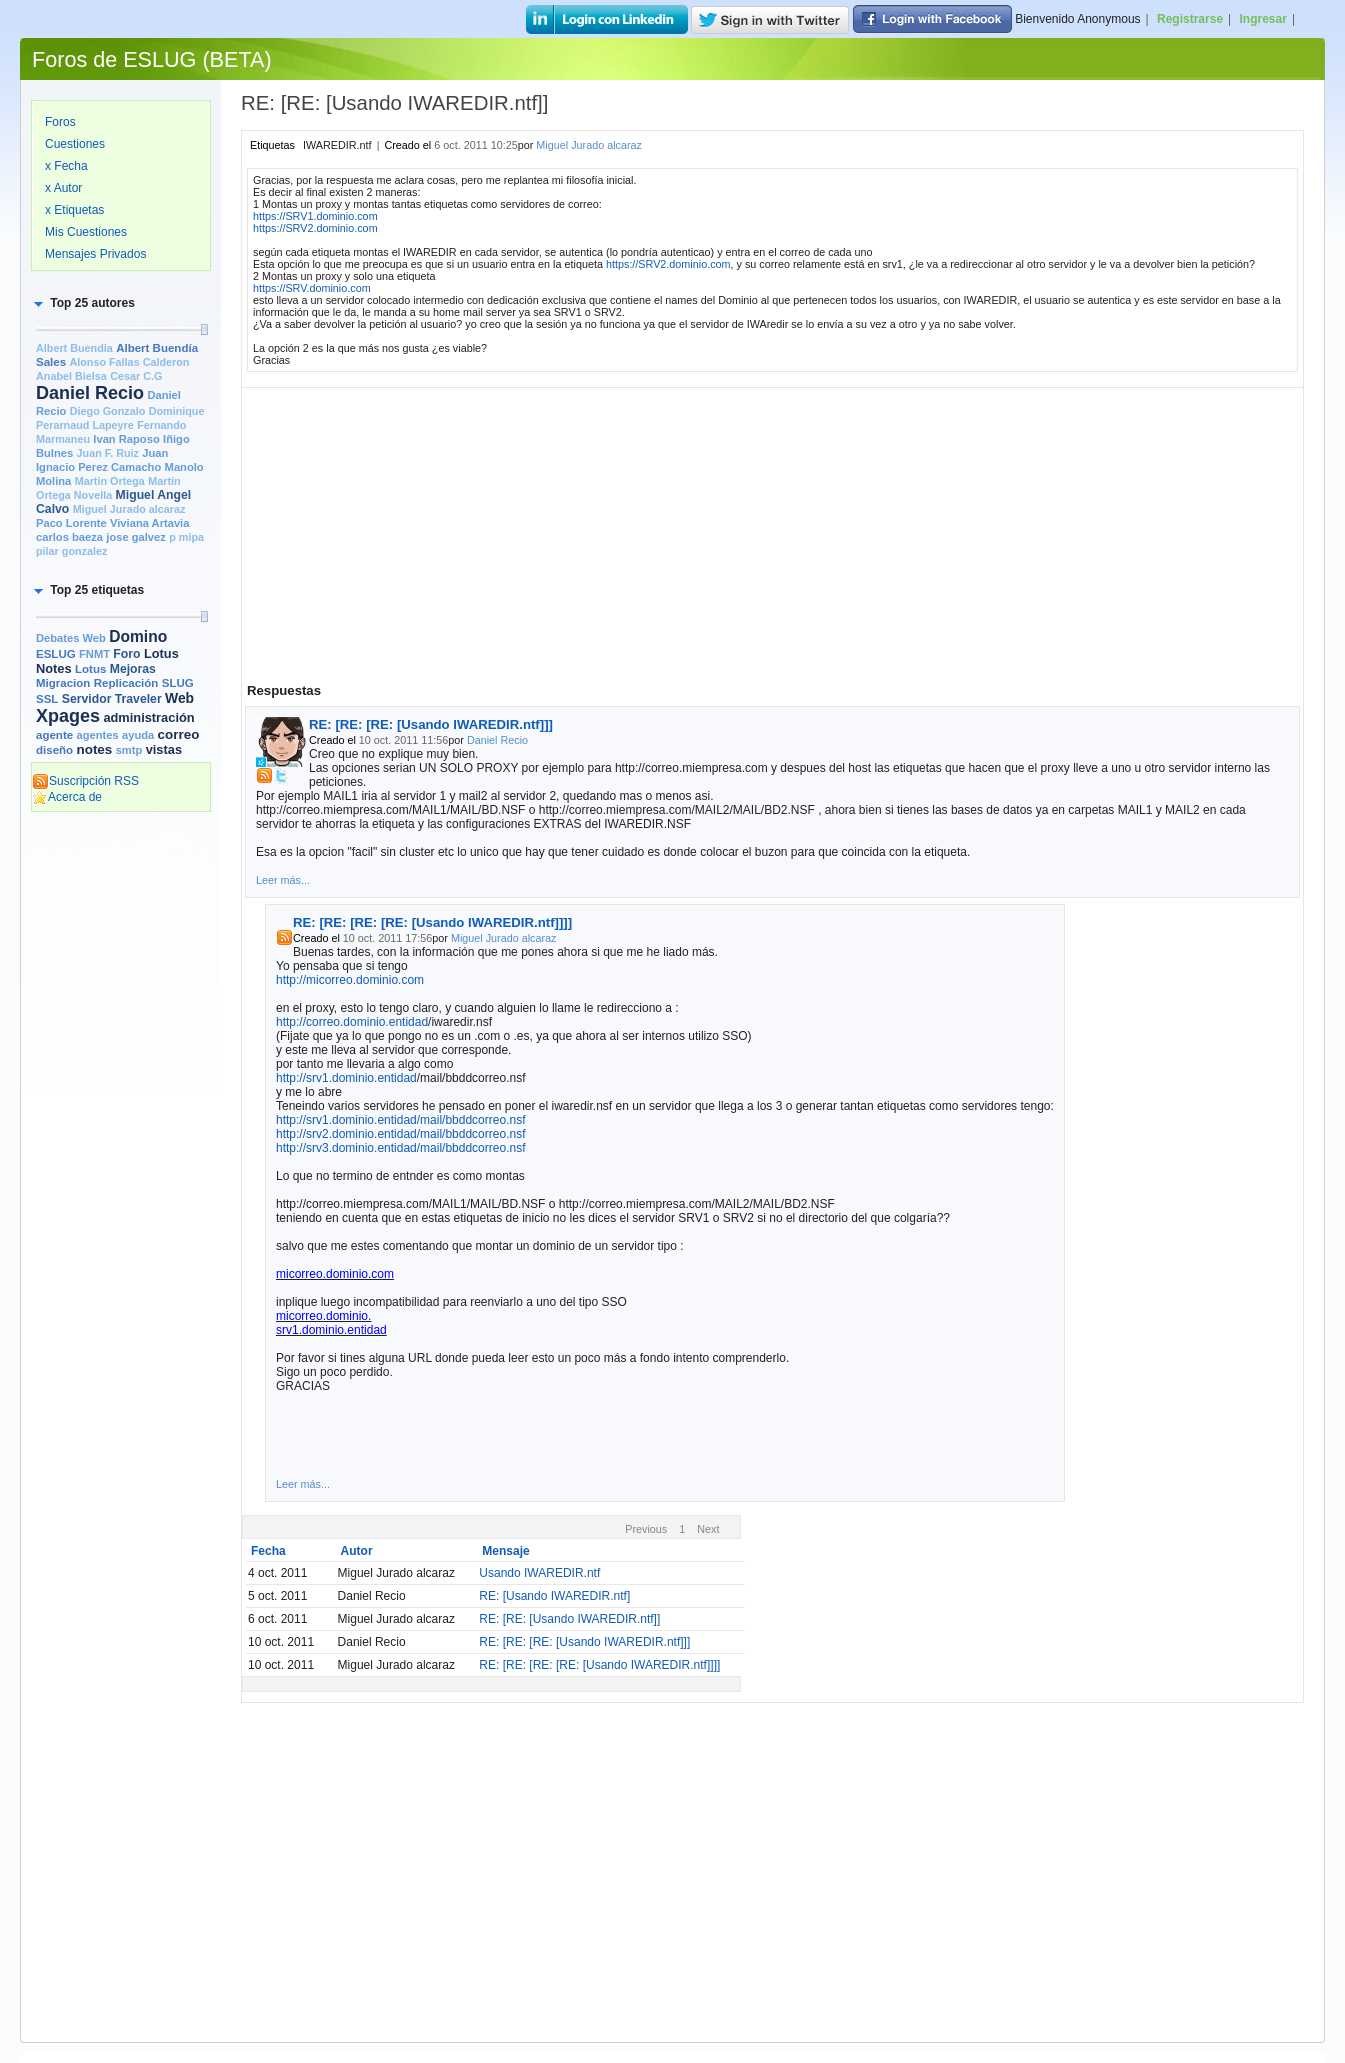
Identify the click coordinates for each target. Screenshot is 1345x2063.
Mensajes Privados (95, 254)
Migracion (63, 683)
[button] (83, 303)
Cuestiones (75, 144)
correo (179, 734)
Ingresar (1263, 19)
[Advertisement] (121, 1127)
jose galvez (136, 537)
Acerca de (67, 797)
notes (94, 749)
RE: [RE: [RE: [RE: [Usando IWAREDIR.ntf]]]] (432, 922)
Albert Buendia (74, 348)
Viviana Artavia (149, 523)
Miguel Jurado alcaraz (129, 509)
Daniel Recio (90, 393)
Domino (138, 636)
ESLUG (56, 654)
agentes (97, 735)
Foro (126, 654)
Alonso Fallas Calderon (129, 362)
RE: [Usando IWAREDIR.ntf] (554, 1596)
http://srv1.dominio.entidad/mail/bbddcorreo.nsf (400, 1120)
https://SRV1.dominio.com (315, 216)
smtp (129, 750)
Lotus (90, 669)
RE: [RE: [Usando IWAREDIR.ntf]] (569, 1619)
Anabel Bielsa (71, 376)
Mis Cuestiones (86, 232)
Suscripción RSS (85, 781)
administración (148, 717)
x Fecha (66, 166)
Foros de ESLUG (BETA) (152, 59)
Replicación (126, 683)
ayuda (138, 735)
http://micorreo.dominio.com (350, 980)
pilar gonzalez (71, 551)
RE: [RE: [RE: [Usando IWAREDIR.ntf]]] (431, 724)
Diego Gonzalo (108, 411)
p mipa (186, 537)
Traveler (138, 699)
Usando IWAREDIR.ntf (539, 1573)
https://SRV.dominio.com (312, 288)
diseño (54, 750)
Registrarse (1190, 19)
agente (54, 735)
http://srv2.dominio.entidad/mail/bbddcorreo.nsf (400, 1134)
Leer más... (283, 880)
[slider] (204, 329)
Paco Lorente (71, 523)
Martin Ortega (110, 481)
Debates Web (71, 638)
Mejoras (133, 669)
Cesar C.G (136, 376)
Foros (60, 122)
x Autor (63, 188)
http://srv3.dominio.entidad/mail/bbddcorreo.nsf (400, 1148)
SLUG (178, 683)
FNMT (94, 654)
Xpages (68, 716)
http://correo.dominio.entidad (352, 1022)
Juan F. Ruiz (108, 453)
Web (179, 698)
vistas (164, 749)
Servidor (87, 699)
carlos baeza (69, 537)
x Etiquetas (74, 210)
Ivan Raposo (126, 439)
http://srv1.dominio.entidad (346, 1078)
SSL (47, 699)
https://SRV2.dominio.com (315, 228)
